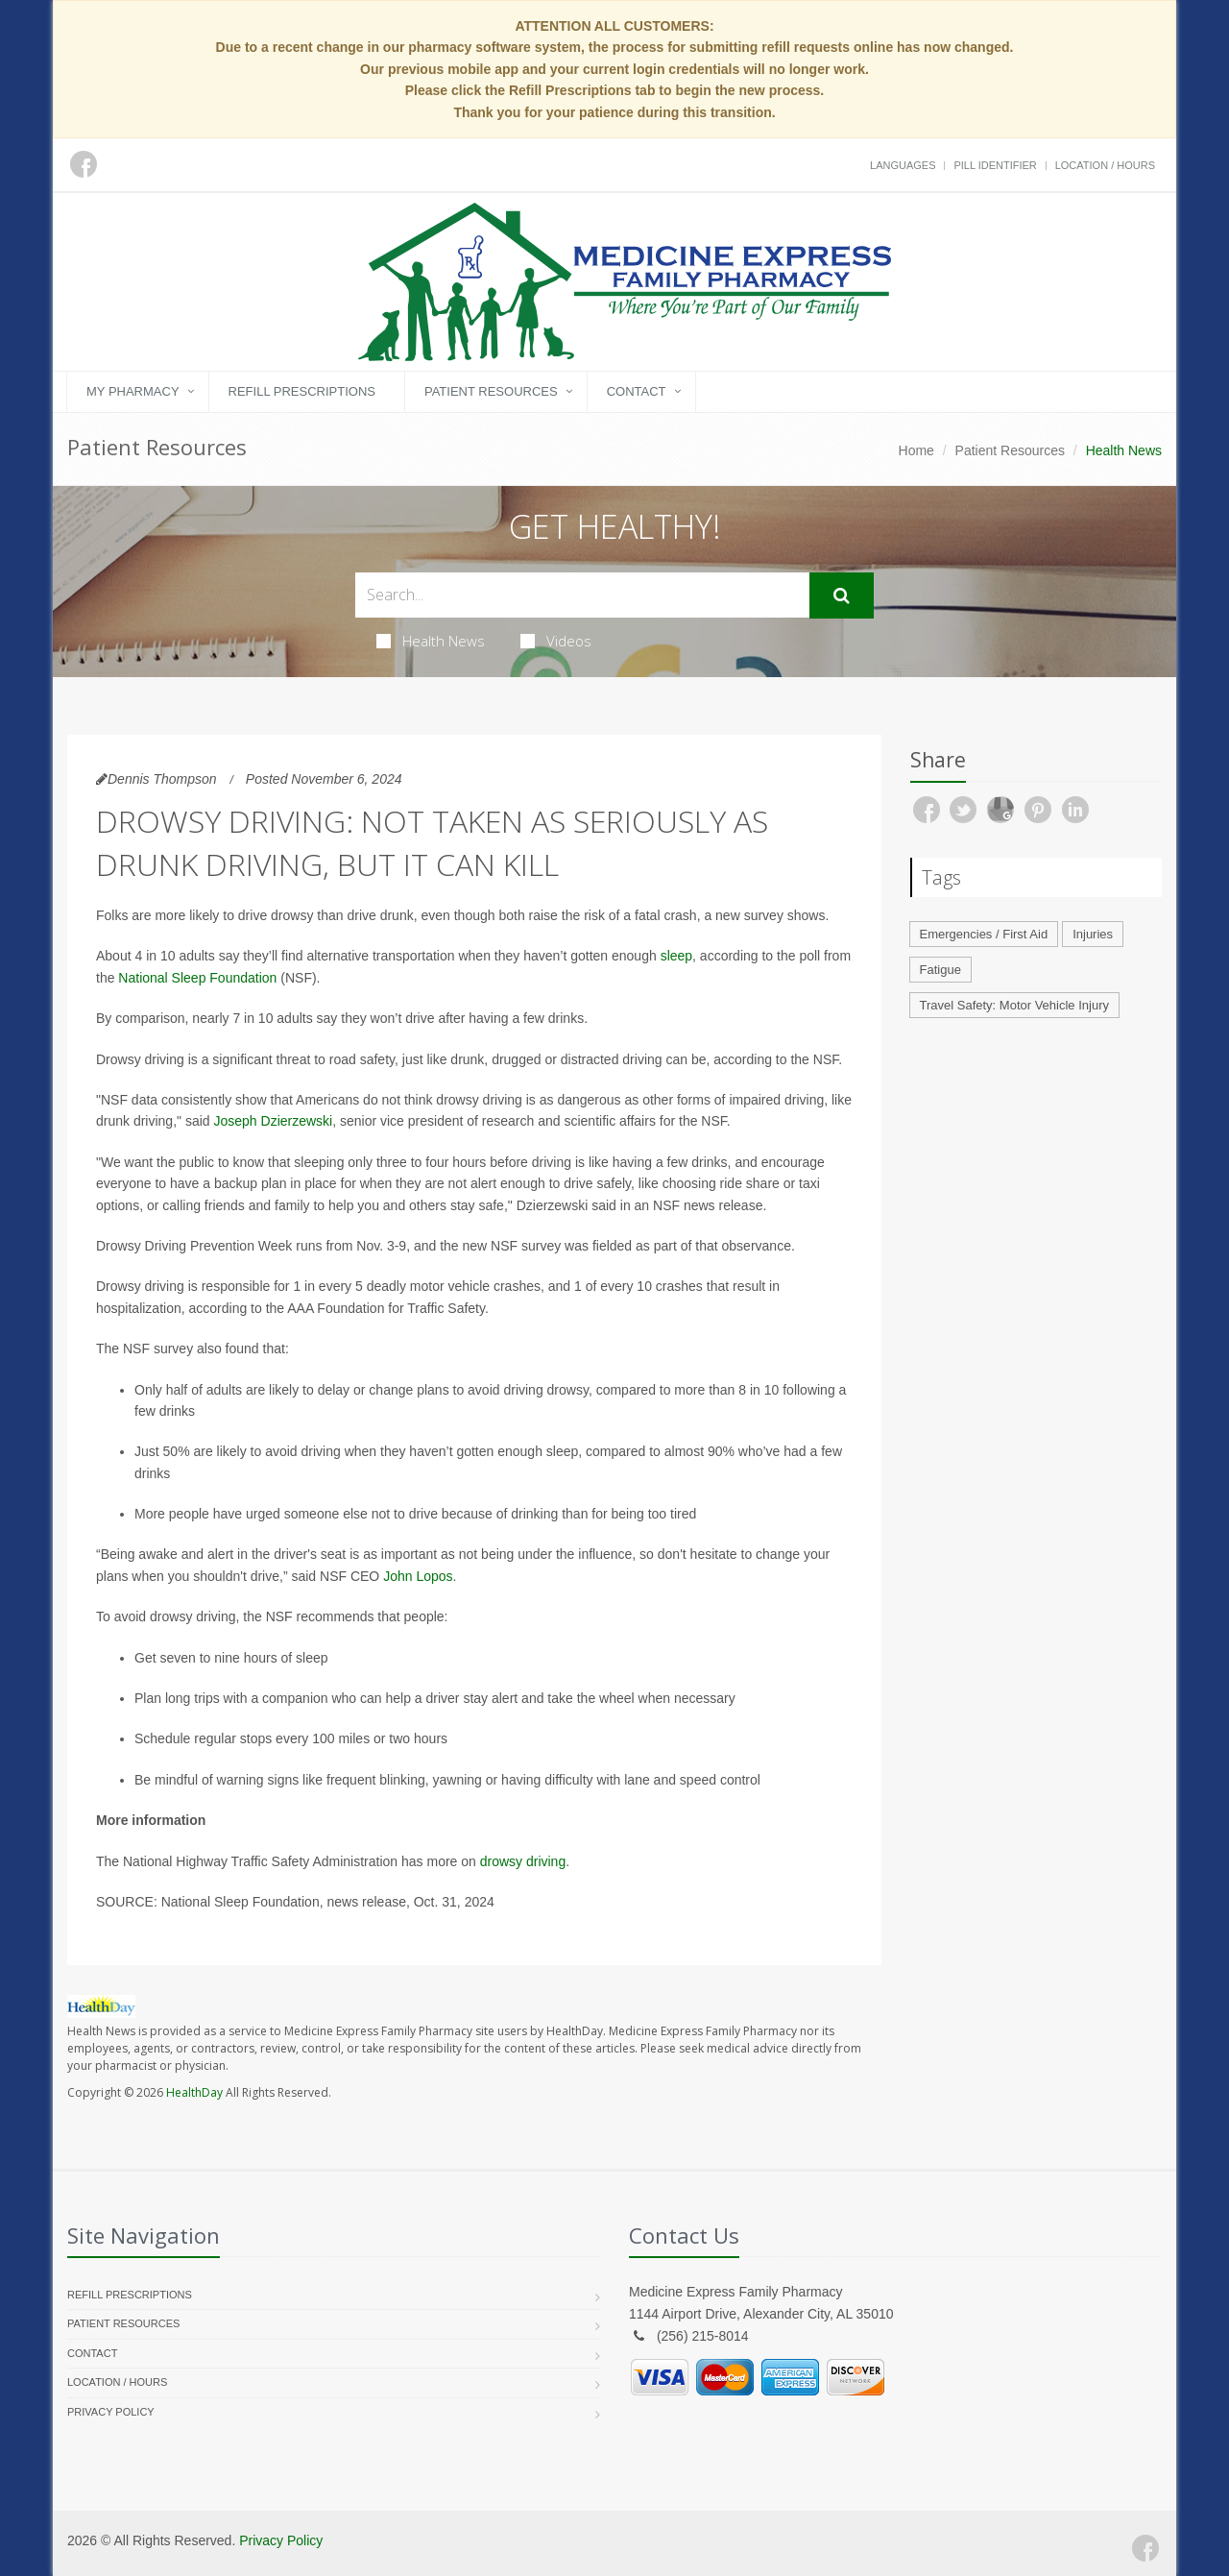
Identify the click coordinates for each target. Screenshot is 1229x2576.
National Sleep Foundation (197, 977)
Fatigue (940, 969)
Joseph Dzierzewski (272, 1121)
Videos (555, 640)
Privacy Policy (111, 2412)
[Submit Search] (841, 595)
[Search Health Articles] (582, 595)
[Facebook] (1145, 2548)
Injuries (1092, 934)
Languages (902, 165)
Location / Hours (1105, 165)
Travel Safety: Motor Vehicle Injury (1015, 1005)
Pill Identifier (994, 165)
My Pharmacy (133, 391)
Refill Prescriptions (302, 391)
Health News (430, 640)
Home (916, 450)
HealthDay (194, 2092)
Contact (636, 391)
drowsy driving (523, 1861)
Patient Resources (491, 391)
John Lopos (417, 1576)
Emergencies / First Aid (984, 934)
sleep (676, 955)
